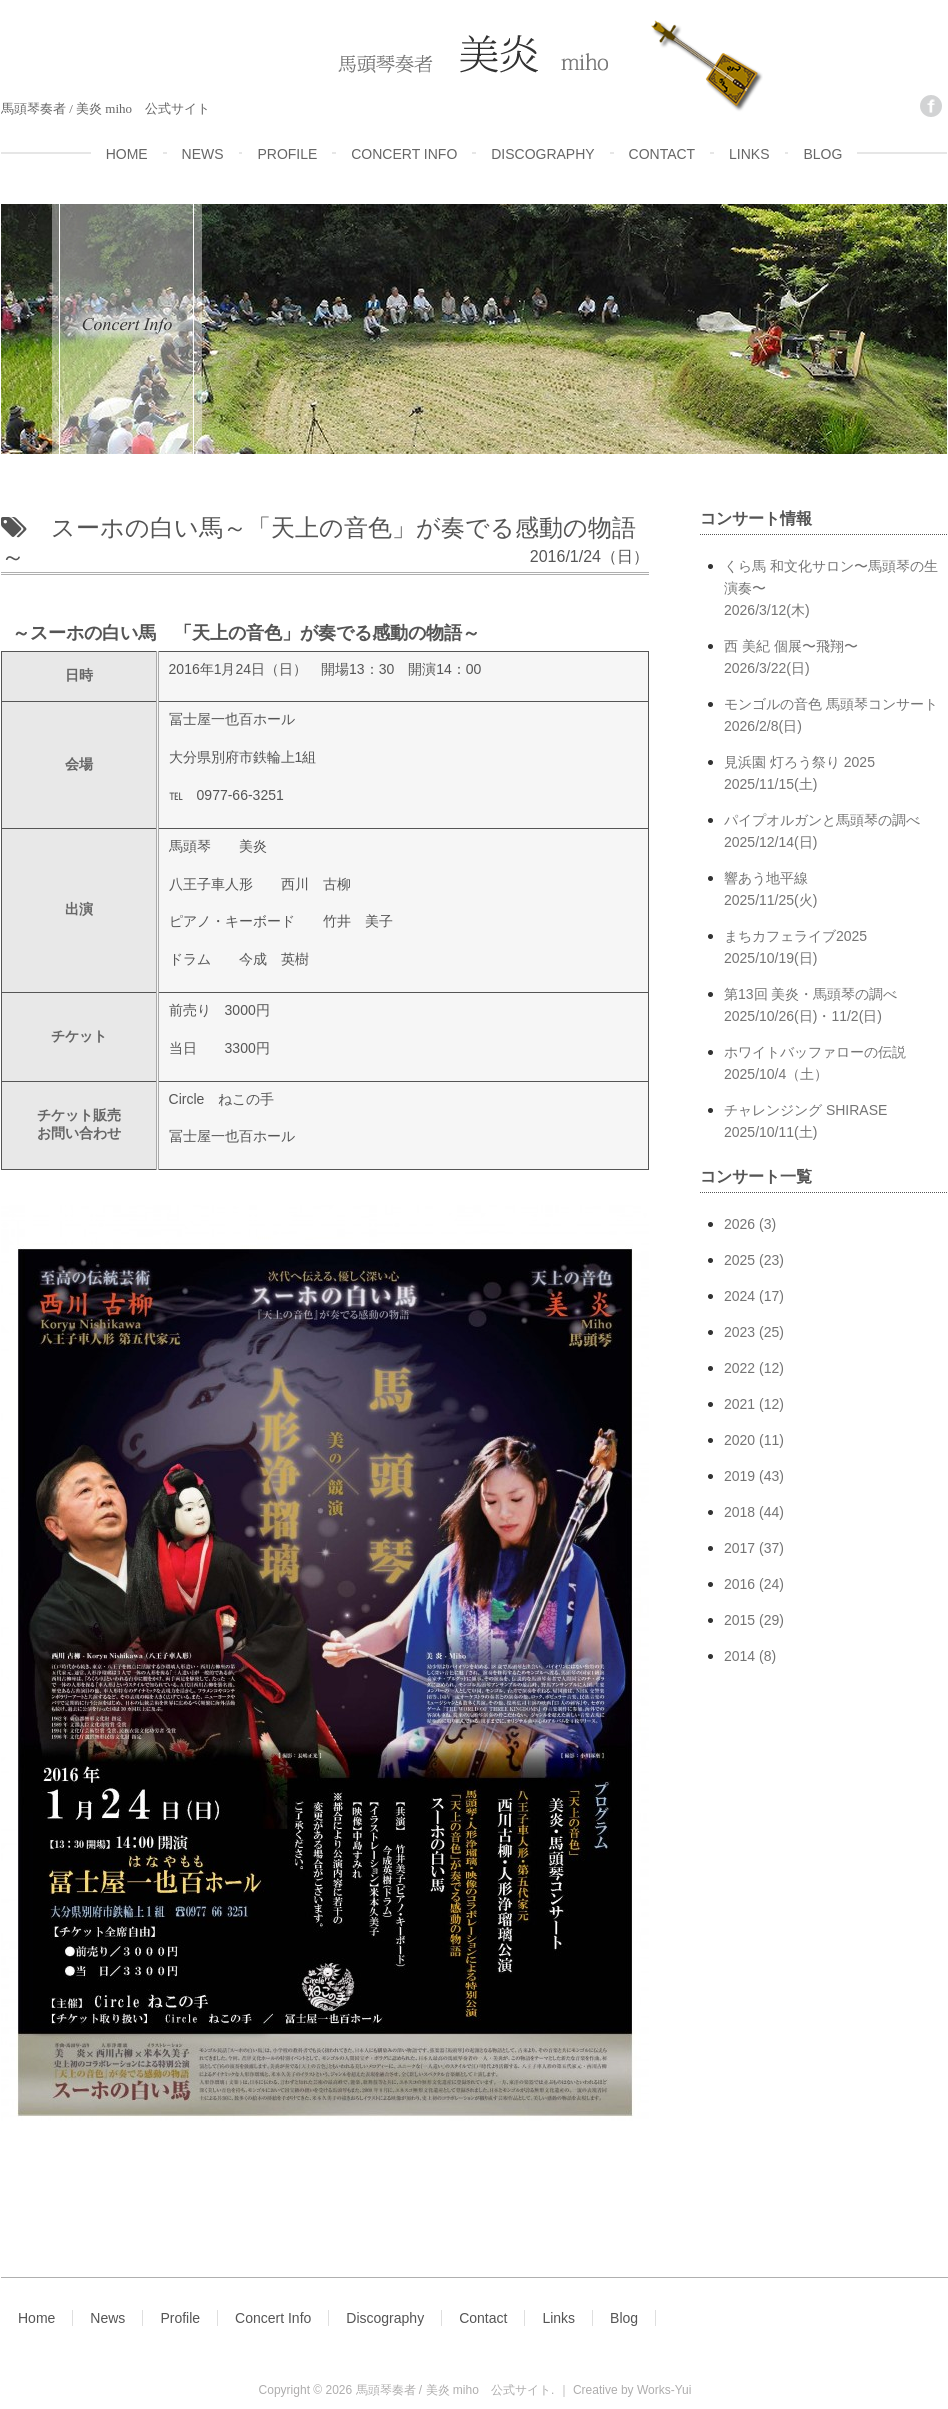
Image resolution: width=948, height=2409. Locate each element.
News (107, 2318)
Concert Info (273, 2318)
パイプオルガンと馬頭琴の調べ (835, 832)
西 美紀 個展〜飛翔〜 (835, 658)
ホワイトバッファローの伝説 (835, 1064)
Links (558, 2318)
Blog (624, 2318)
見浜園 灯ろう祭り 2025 (835, 774)
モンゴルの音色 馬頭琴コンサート (835, 716)
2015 (739, 1620)
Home (36, 2318)
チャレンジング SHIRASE (835, 1122)
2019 (739, 1476)
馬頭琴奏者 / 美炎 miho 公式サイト (453, 2390)
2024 (739, 1296)
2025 (739, 1260)
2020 (739, 1440)
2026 (739, 1224)
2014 (739, 1656)
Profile (180, 2318)
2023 (739, 1332)
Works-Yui (664, 2390)
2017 (739, 1548)
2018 (739, 1512)
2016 (739, 1584)
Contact (483, 2318)
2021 (739, 1404)
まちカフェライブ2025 (835, 948)
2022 (739, 1368)
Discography (385, 2318)
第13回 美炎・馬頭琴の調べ (835, 1006)
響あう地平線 (835, 890)
